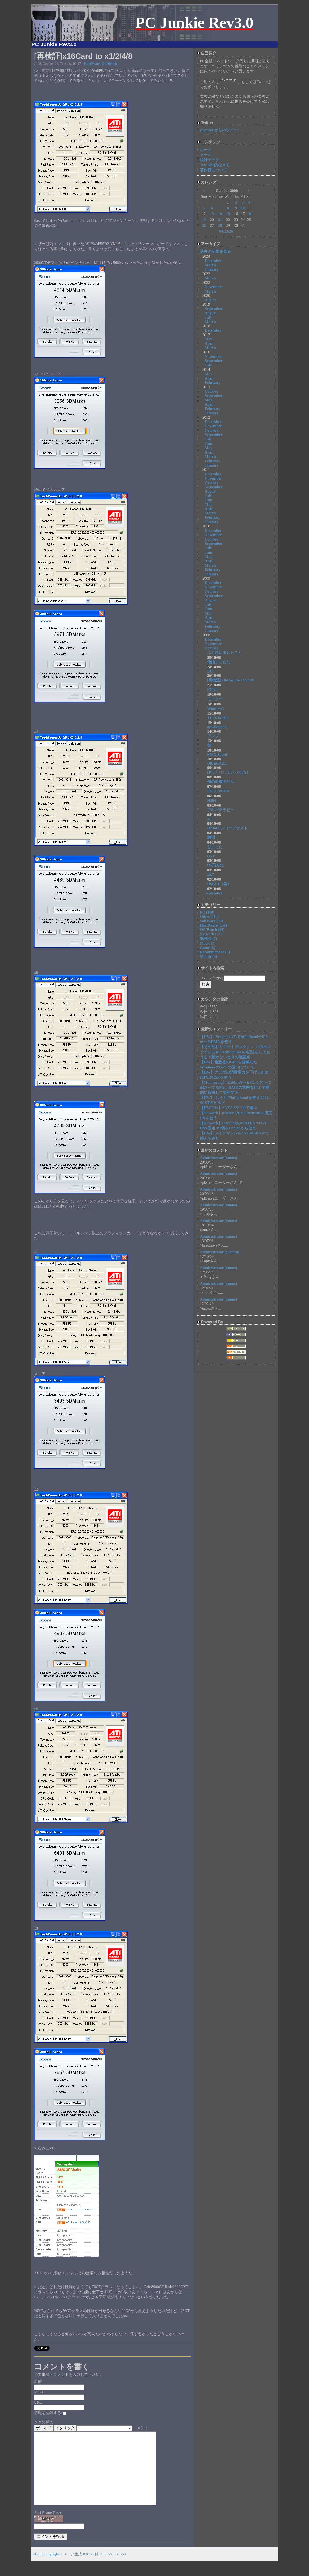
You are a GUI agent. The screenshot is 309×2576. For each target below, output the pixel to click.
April (209, 343)
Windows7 (217, 708)
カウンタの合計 (212, 999)
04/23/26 (226, 231)
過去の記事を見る (215, 251)
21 (220, 220)
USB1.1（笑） (219, 884)
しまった (216, 847)
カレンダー (208, 182)
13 (212, 214)
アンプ (215, 736)
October (211, 391)
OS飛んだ (217, 865)
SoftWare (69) (211, 921)
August (211, 300)
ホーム (205, 150)
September (214, 309)
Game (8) (207, 948)
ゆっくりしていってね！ (230, 772)
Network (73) (211, 934)
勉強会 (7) (208, 939)
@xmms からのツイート (220, 130)
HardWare (92, 64)
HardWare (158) (213, 925)
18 (249, 214)
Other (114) (209, 917)
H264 (213, 800)
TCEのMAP (217, 718)
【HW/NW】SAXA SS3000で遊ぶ (228, 1108)
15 (228, 214)
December (213, 261)
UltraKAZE (217, 763)
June (209, 443)
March (210, 265)
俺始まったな (218, 662)
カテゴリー (208, 905)
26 (204, 225)
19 (204, 220)
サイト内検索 (210, 968)
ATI (210, 819)
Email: (39, 2392)
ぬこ (213, 874)
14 (220, 214)
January (211, 269)
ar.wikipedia (217, 727)
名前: (38, 2381)
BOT (211, 671)
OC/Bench (109, 64)
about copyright (46, 2569)
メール (205, 155)
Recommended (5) (215, 952)
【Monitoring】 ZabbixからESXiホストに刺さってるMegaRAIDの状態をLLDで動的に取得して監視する (235, 1087)
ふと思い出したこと (224, 653)
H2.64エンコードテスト (231, 828)
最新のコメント (212, 1150)
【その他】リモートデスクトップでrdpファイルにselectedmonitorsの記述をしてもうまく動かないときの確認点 (236, 1052)
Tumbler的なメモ (215, 165)
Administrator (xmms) (218, 1158)
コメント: (141, 2428)
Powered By (210, 1322)
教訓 (213, 837)
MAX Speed (217, 755)
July (208, 317)
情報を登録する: (50, 2413)
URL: (38, 2402)
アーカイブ (208, 244)
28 (220, 225)
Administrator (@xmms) (220, 1252)
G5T (211, 856)
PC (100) (207, 912)
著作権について (213, 170)
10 (243, 208)
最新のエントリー (214, 1029)
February (212, 383)
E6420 (214, 690)
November (213, 287)
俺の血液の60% (222, 782)
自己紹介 (206, 53)
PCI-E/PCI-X (220, 791)
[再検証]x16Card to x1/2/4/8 (232, 680)
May (208, 339)
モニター (218, 699)
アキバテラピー (222, 810)
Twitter (205, 123)
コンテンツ (208, 142)
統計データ (209, 160)
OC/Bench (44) (212, 930)
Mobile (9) (208, 956)
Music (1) (207, 943)
